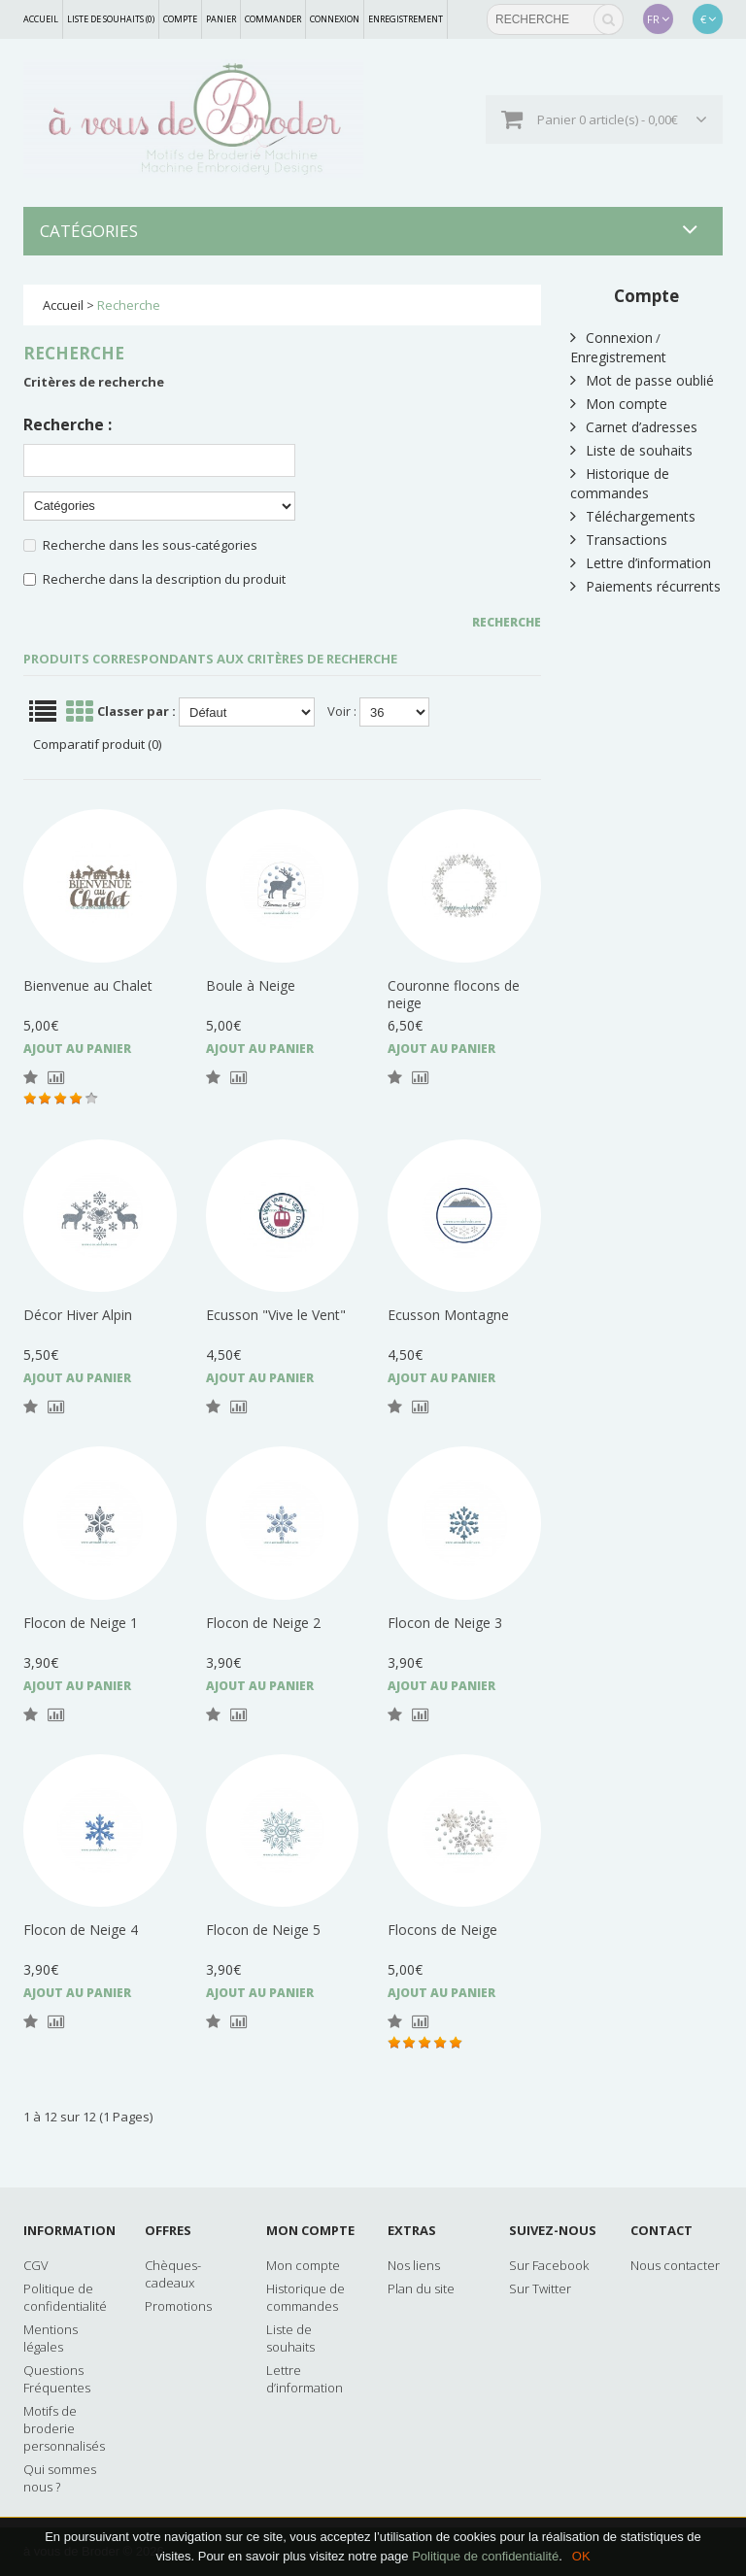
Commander (273, 19)
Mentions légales (50, 2338)
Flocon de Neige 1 (80, 1622)
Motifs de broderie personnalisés (64, 2428)
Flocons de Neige (442, 1929)
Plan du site (421, 2288)
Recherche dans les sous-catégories (150, 545)
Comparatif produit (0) (97, 744)
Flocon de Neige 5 (263, 1929)
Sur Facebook (549, 2265)
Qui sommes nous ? (59, 2477)
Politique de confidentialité (485, 2556)
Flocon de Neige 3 (445, 1622)
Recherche (128, 305)
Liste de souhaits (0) (110, 19)
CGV (36, 2265)
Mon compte (618, 403)
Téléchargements (632, 516)
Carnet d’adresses (633, 427)
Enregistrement (405, 19)
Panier (221, 19)
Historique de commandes (619, 483)
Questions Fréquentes (56, 2378)
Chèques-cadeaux (173, 2273)
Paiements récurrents (645, 586)
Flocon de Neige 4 (80, 1929)
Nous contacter (675, 2265)
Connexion (334, 19)
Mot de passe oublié (642, 380)
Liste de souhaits (631, 450)
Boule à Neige (250, 985)
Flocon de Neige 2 (263, 1622)
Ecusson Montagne (448, 1314)
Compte (180, 19)
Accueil (40, 19)
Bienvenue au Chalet (88, 985)
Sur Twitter (540, 2288)
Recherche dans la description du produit (164, 579)
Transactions (618, 539)
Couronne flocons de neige (454, 994)
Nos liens (414, 2265)
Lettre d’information (640, 563)
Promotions (178, 2306)
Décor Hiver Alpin (77, 1314)
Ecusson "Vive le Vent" (276, 1314)
